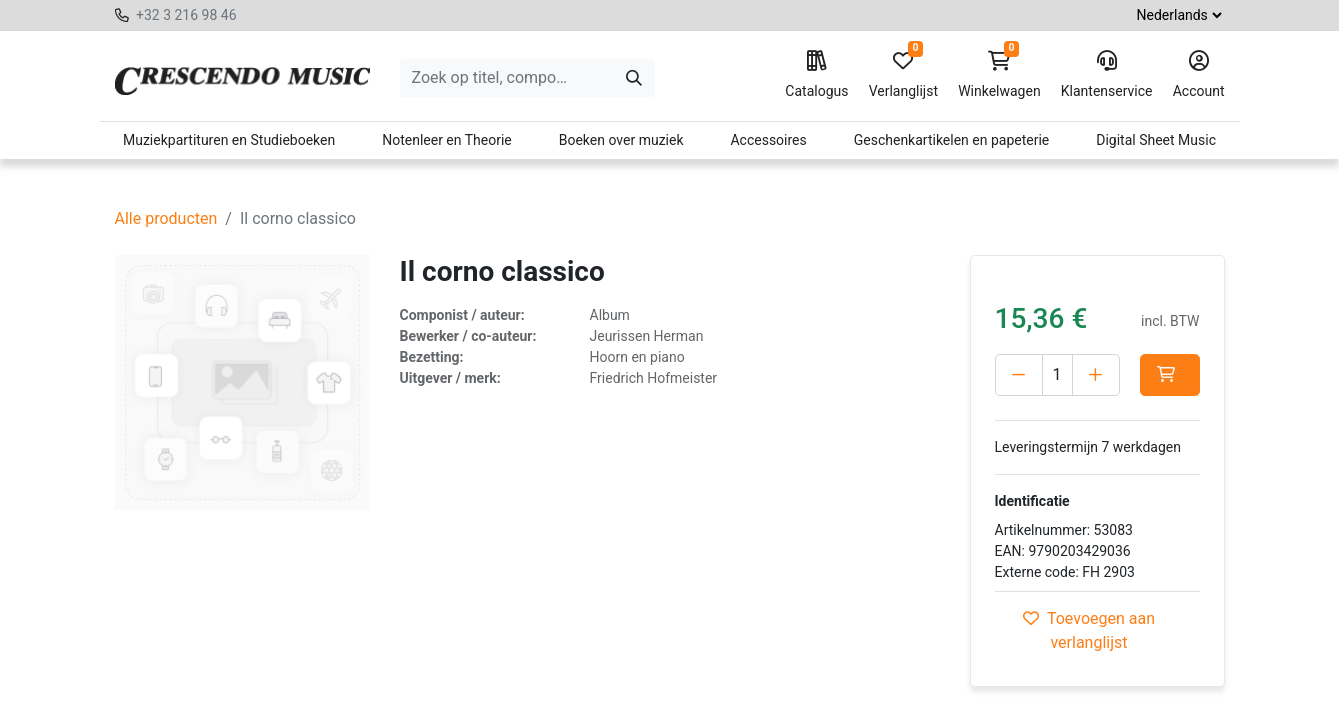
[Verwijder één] (1019, 375)
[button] (1170, 375)
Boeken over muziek (621, 140)
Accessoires (768, 140)
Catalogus (816, 75)
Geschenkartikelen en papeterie (952, 140)
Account (1199, 75)
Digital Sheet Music (1156, 140)
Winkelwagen (999, 75)
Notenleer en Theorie (447, 140)
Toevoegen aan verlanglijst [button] (1089, 630)
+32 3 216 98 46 (186, 15)
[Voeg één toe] (1096, 375)
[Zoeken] (634, 78)
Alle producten (166, 218)
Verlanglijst (903, 75)
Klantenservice (1107, 75)
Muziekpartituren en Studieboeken (229, 140)
